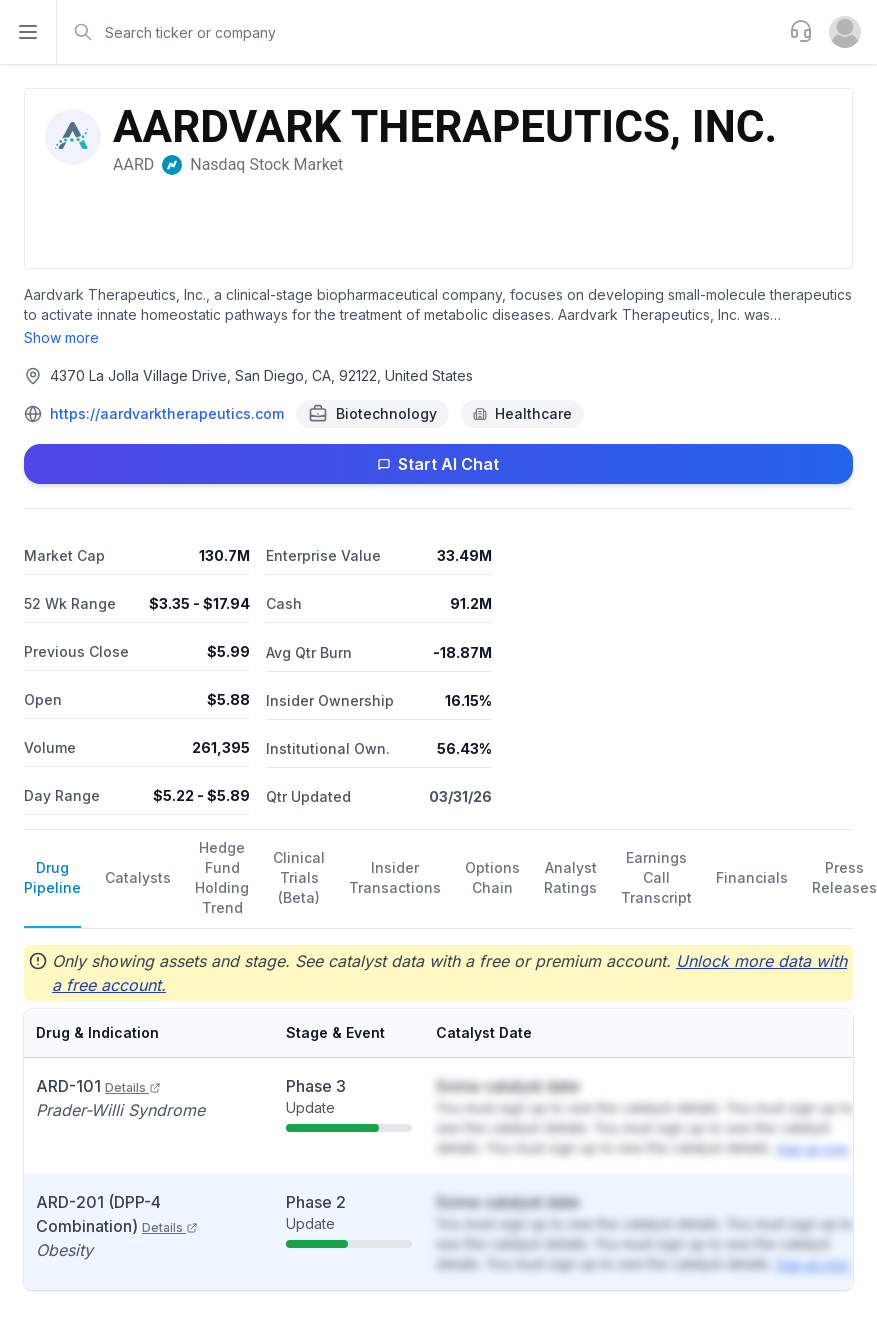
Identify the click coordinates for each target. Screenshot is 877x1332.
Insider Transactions (395, 877)
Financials (752, 877)
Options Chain (492, 877)
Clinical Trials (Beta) (299, 877)
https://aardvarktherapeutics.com (167, 413)
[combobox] (421, 32)
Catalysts (138, 877)
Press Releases (844, 877)
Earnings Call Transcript (656, 877)
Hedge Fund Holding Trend (222, 877)
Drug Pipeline (52, 877)
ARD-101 (98, 1086)
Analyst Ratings (570, 877)
